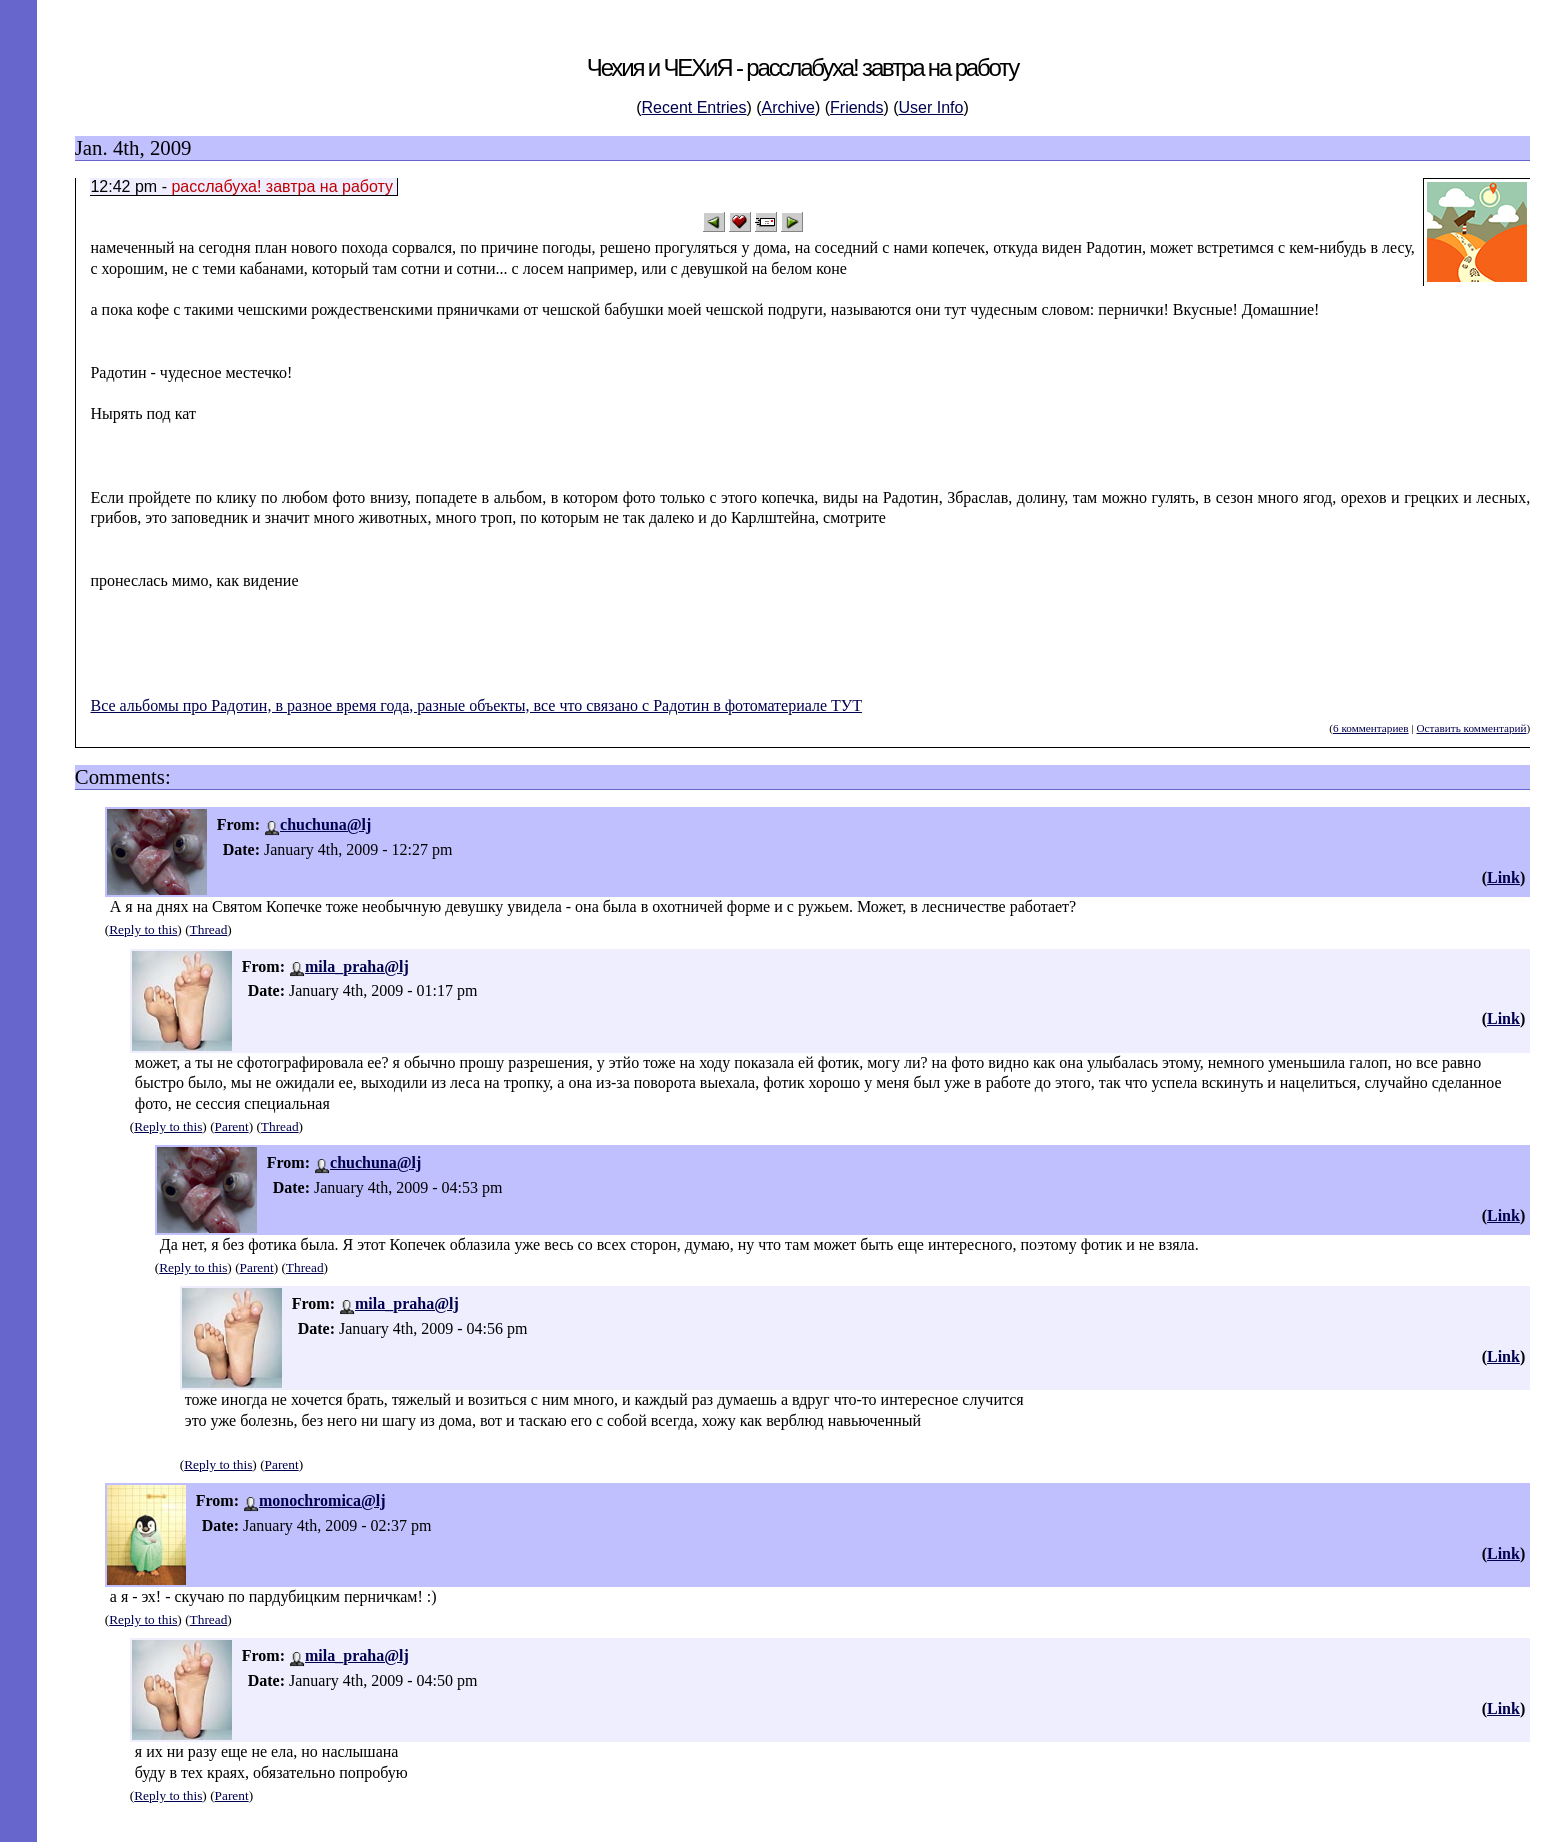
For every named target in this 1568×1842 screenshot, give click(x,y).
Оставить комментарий (1471, 728)
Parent (232, 1126)
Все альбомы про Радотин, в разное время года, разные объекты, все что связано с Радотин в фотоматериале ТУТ (475, 705)
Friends (856, 107)
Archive (788, 107)
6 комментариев (1371, 728)
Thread (209, 929)
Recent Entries (694, 107)
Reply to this (143, 929)
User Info (931, 107)
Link (1503, 877)
